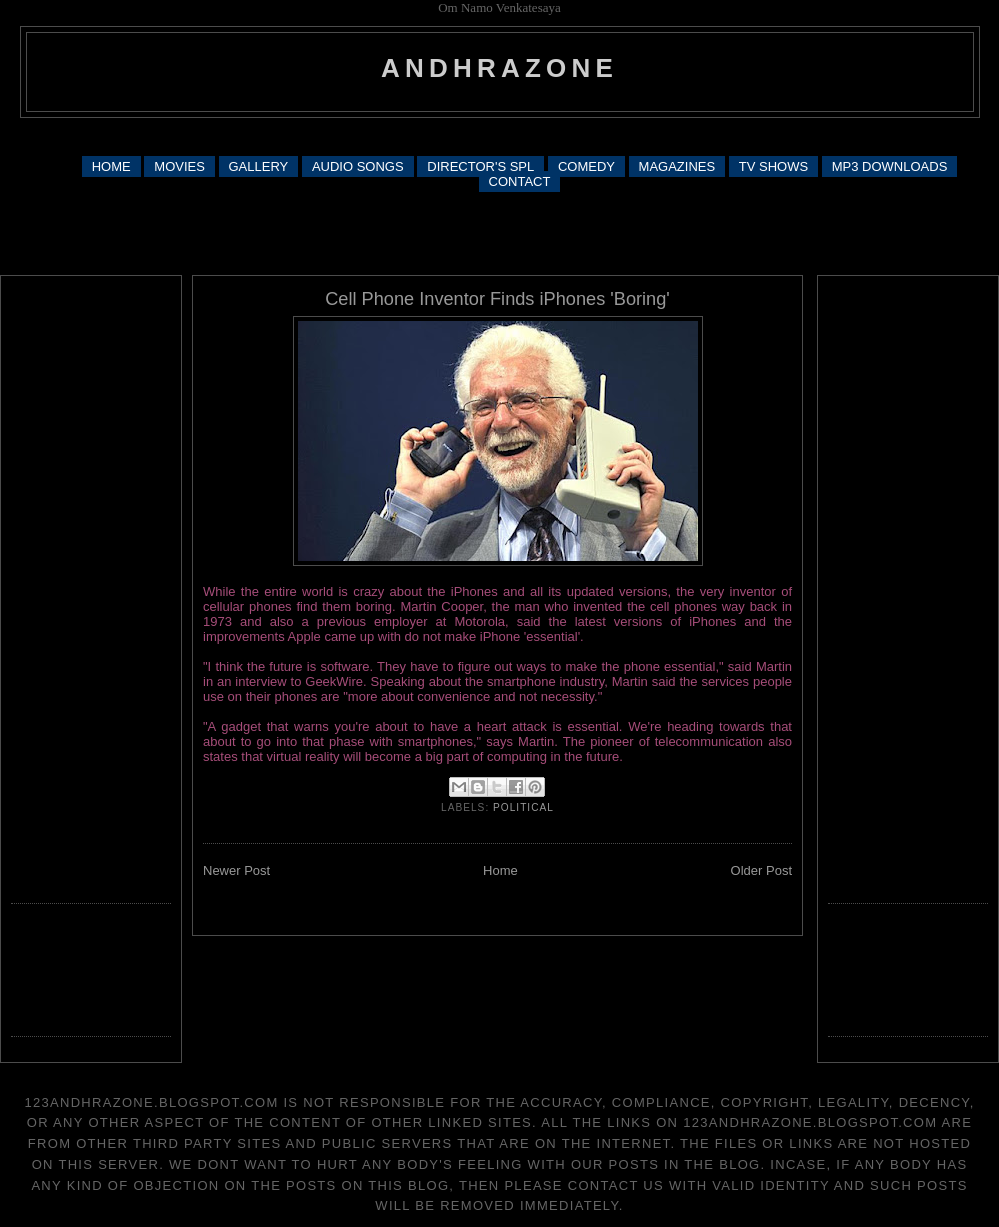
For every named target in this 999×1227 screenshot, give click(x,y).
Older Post (761, 870)
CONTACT (520, 181)
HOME (111, 166)
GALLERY (259, 166)
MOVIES (179, 166)
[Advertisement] (499, 232)
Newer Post (236, 870)
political (523, 807)
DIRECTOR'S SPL (480, 166)
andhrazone (499, 68)
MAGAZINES (677, 166)
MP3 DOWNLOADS (890, 166)
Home (500, 870)
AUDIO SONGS (358, 166)
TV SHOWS (773, 166)
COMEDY (586, 166)
